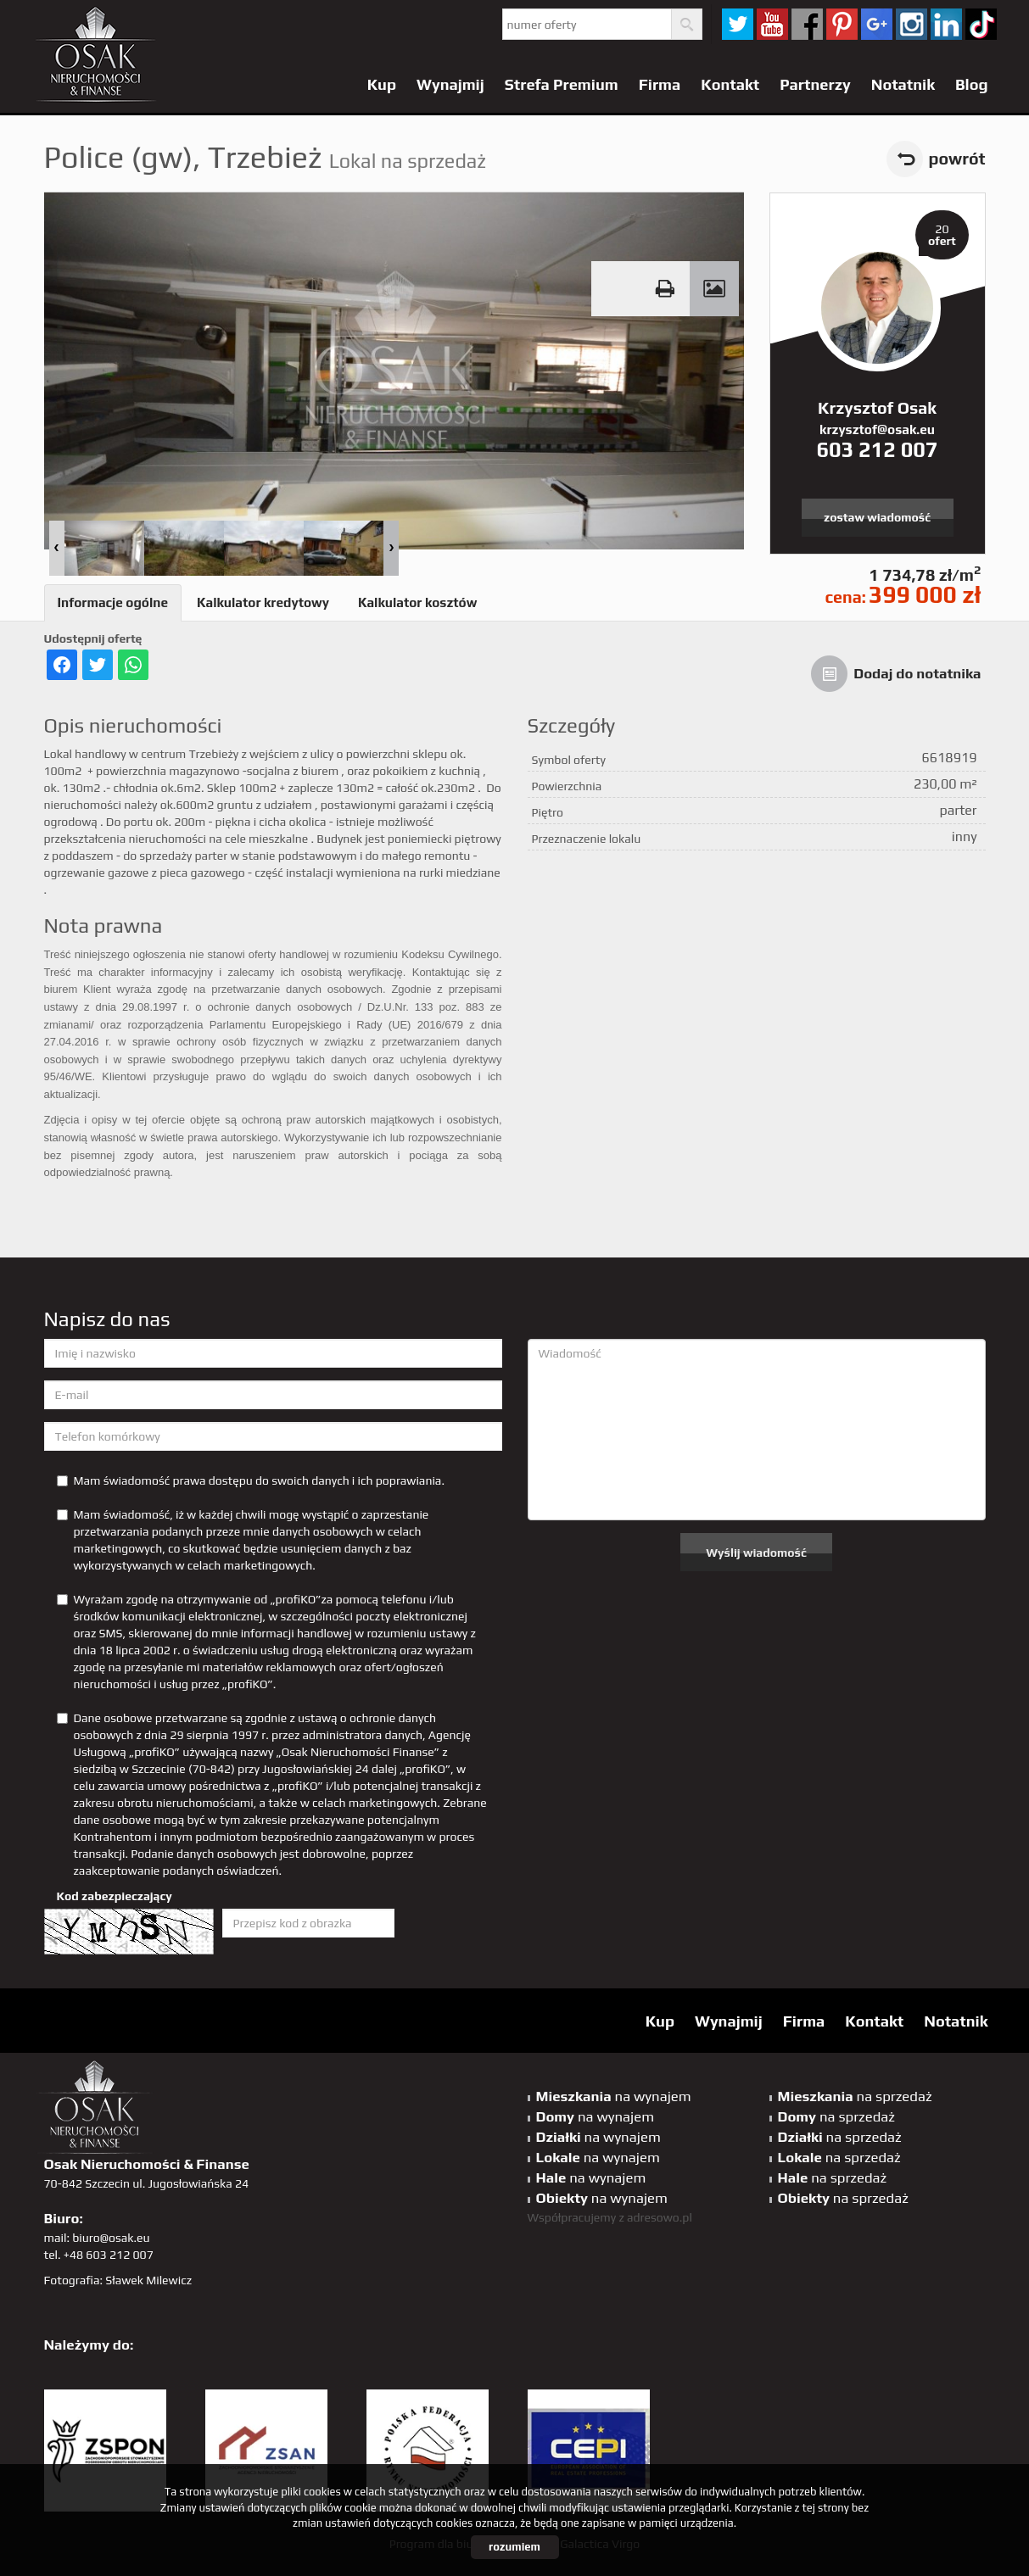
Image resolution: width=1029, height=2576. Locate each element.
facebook (807, 24)
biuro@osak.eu (110, 2237)
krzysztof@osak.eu (877, 429)
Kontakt (730, 84)
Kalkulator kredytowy (263, 602)
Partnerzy (815, 84)
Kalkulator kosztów (417, 602)
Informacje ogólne (113, 602)
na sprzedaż (855, 2096)
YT (772, 24)
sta (911, 24)
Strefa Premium (561, 84)
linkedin (946, 24)
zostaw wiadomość (877, 517)
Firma (660, 84)
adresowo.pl (659, 2217)
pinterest (842, 24)
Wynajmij (450, 84)
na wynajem (613, 2096)
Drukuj (665, 288)
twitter (737, 24)
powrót (957, 158)
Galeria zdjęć (714, 288)
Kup (381, 84)
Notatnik (903, 84)
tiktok (981, 24)
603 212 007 (876, 449)
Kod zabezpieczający (114, 1896)
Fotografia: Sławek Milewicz (118, 2280)
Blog (971, 84)
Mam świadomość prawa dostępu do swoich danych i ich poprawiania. (251, 1480)
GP (876, 24)
